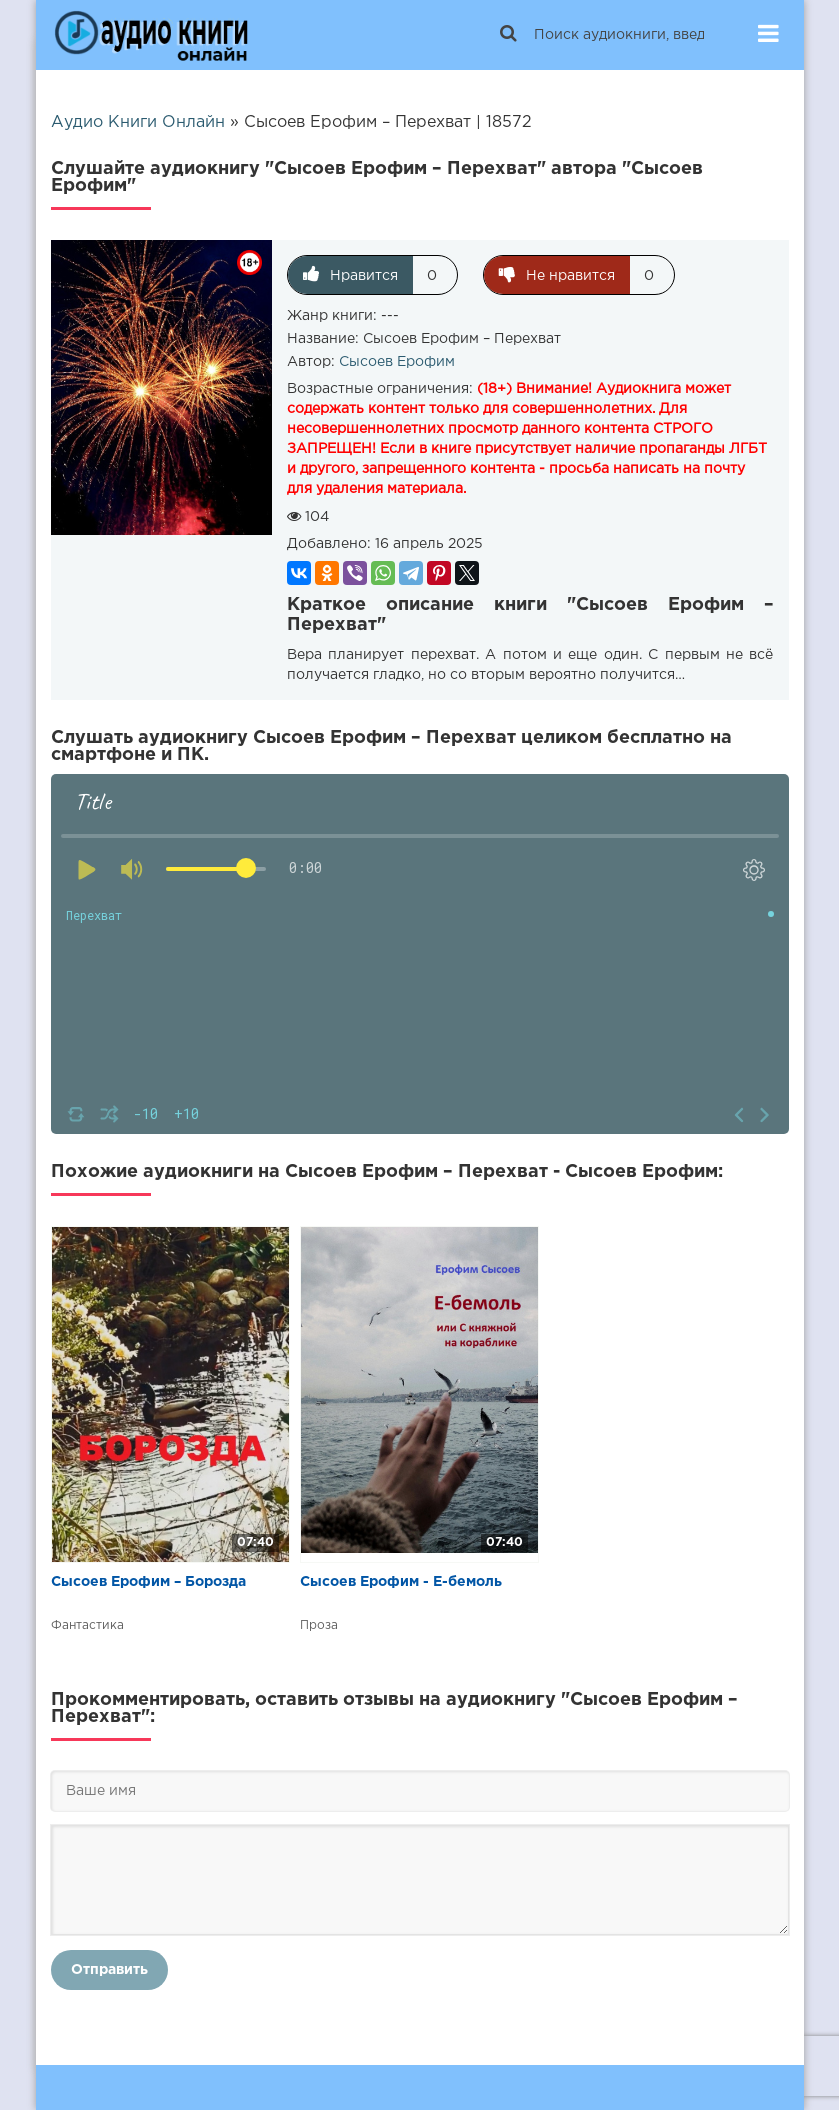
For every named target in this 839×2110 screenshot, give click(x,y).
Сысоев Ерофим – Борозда (148, 1582)
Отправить (109, 1970)
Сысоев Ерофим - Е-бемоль (401, 1582)
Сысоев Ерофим (397, 362)
